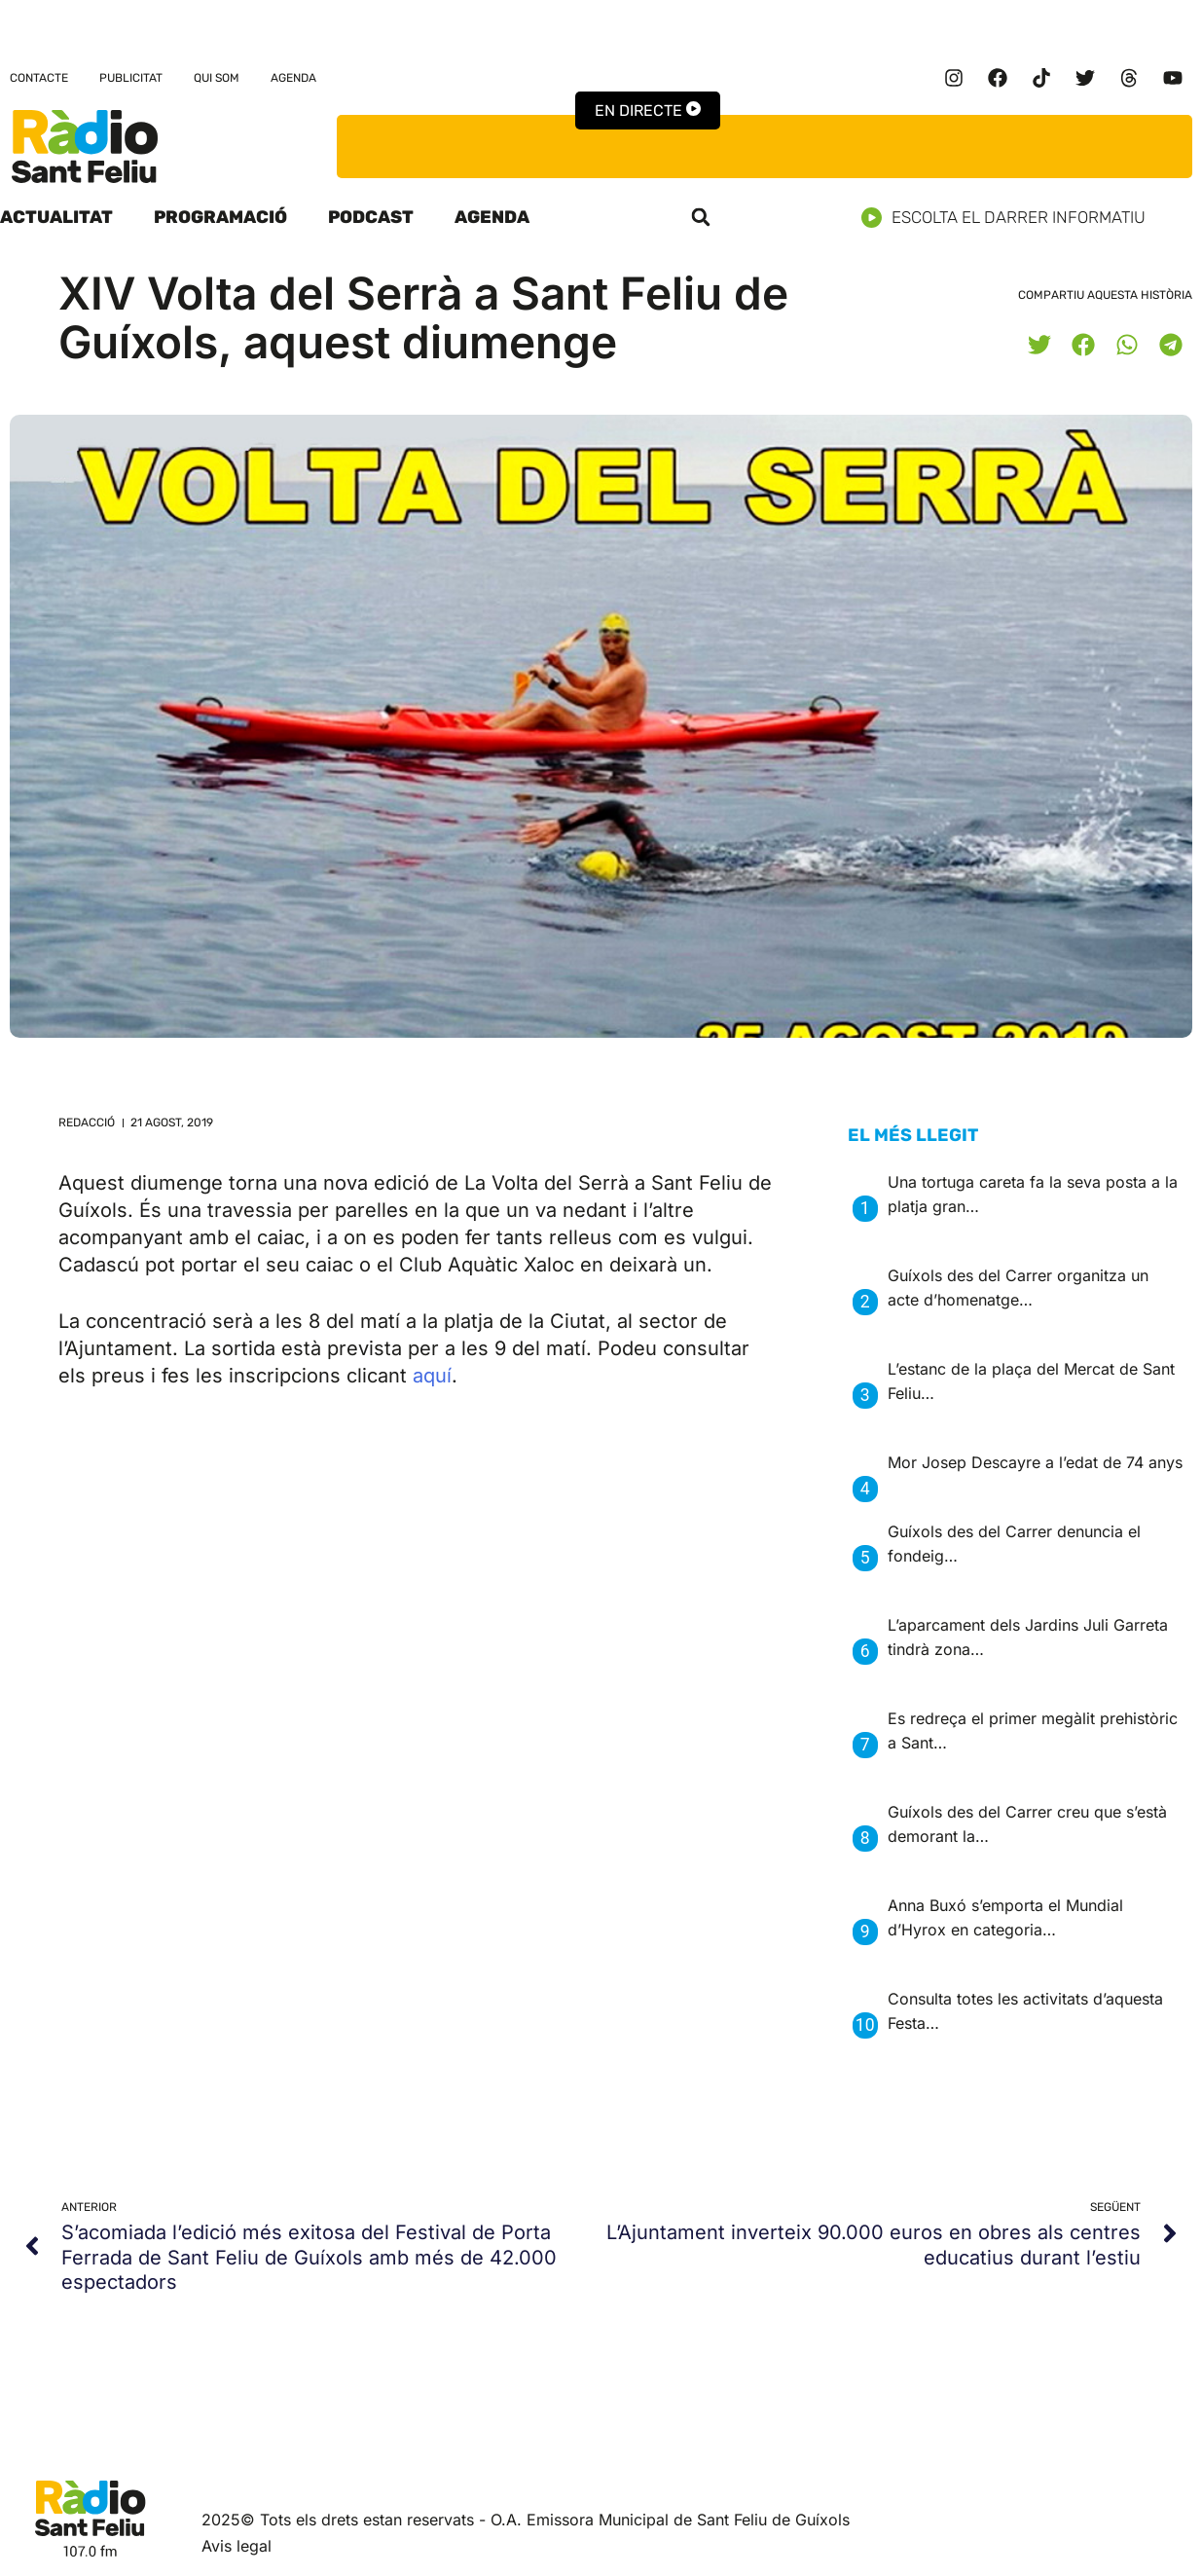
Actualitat (56, 217)
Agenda (293, 78)
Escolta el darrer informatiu (1010, 217)
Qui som (216, 78)
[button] (700, 217)
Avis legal (236, 2546)
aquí (432, 1375)
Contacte (39, 78)
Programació (220, 217)
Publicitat (131, 78)
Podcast (371, 217)
